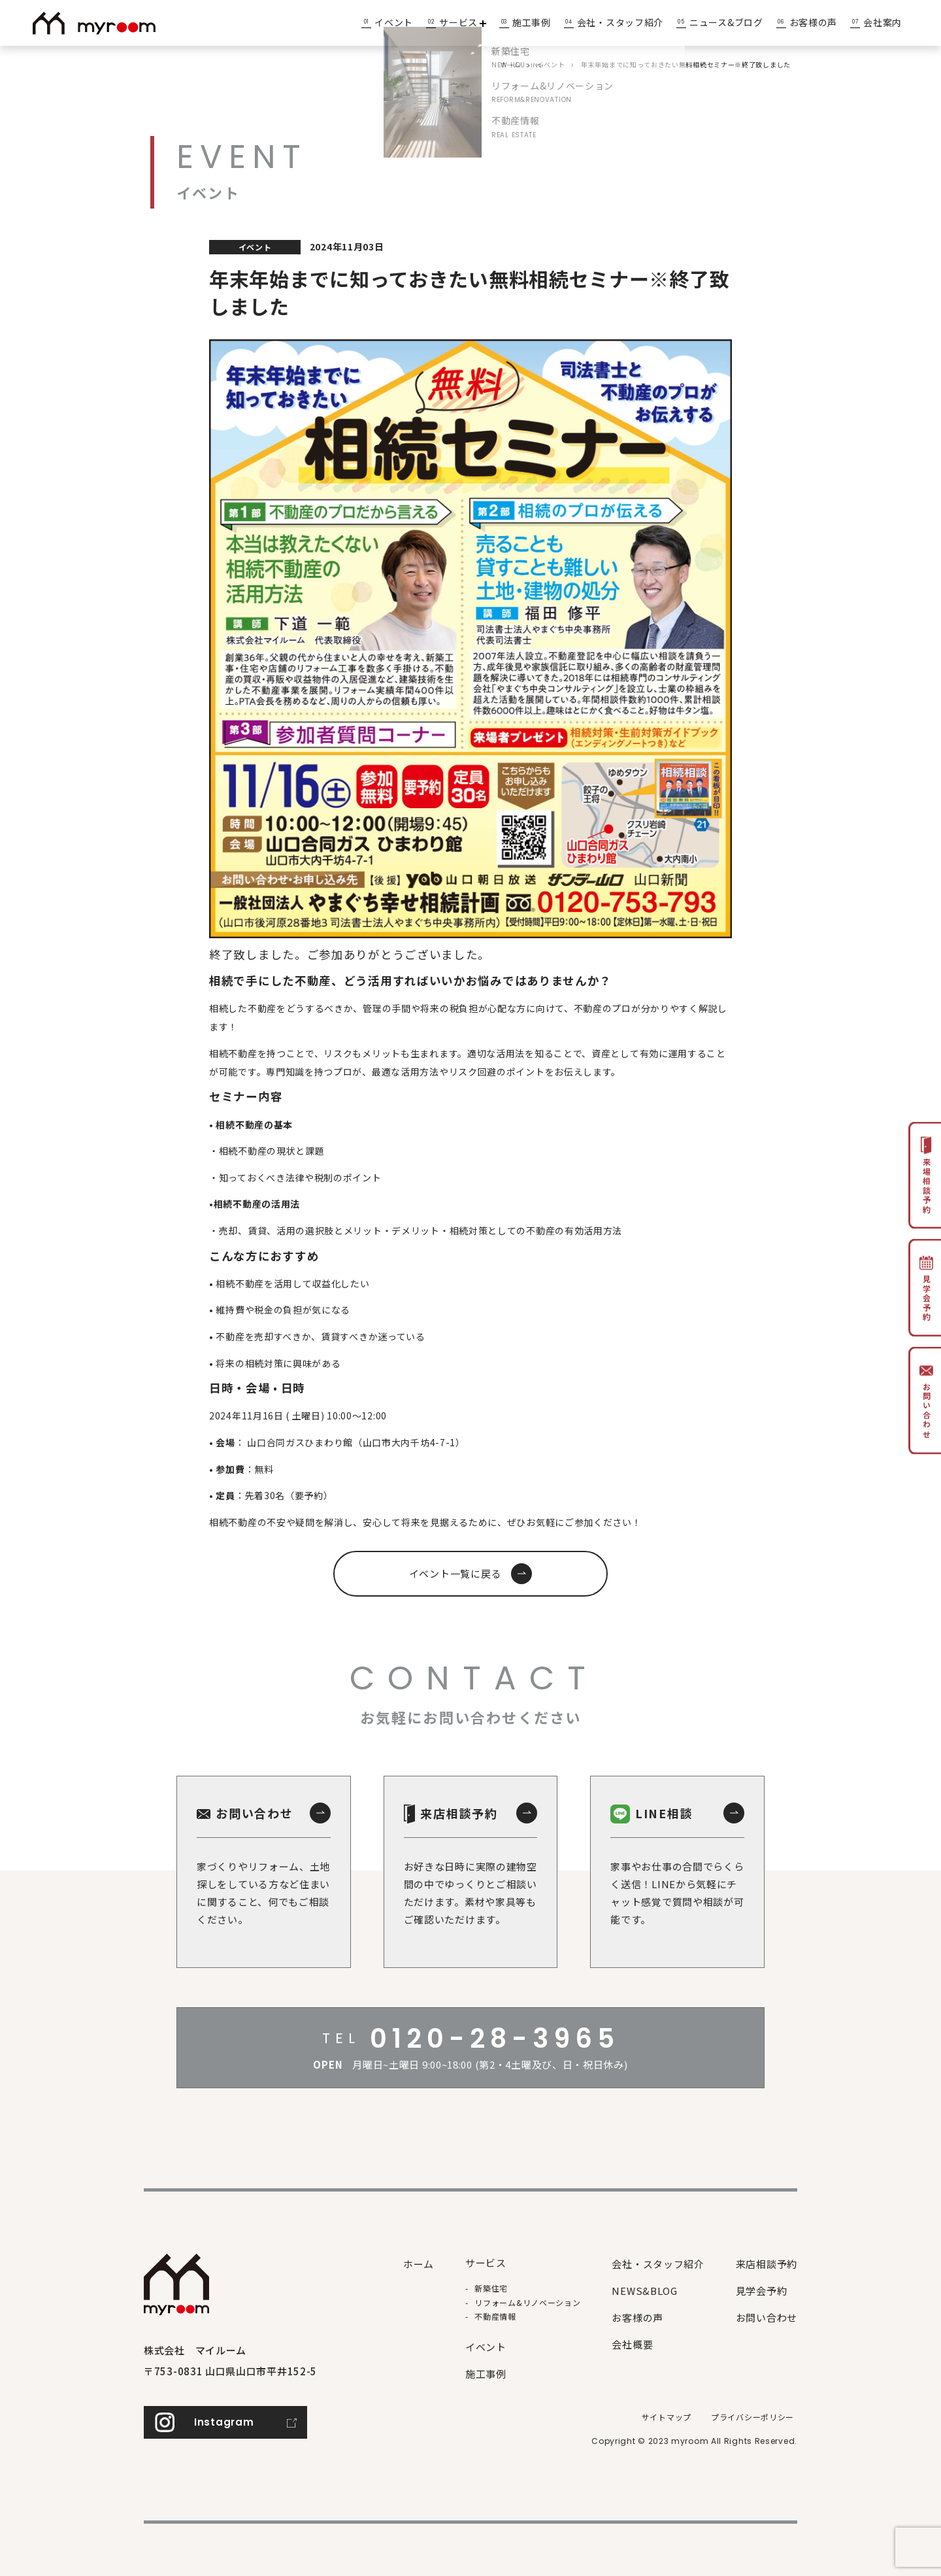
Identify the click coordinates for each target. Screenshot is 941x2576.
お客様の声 (813, 22)
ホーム (418, 2264)
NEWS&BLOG (644, 2290)
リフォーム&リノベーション (527, 2302)
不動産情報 (495, 2316)
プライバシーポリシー (752, 2416)
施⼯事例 (485, 2374)
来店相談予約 (766, 2264)
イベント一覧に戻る (455, 1573)
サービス (462, 22)
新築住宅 (491, 2288)
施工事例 (531, 22)
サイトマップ (666, 2416)
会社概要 (632, 2344)
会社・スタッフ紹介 (620, 22)
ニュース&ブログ (726, 22)
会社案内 (882, 22)
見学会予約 (761, 2290)
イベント (393, 22)
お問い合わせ (766, 2317)
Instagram (224, 2422)
